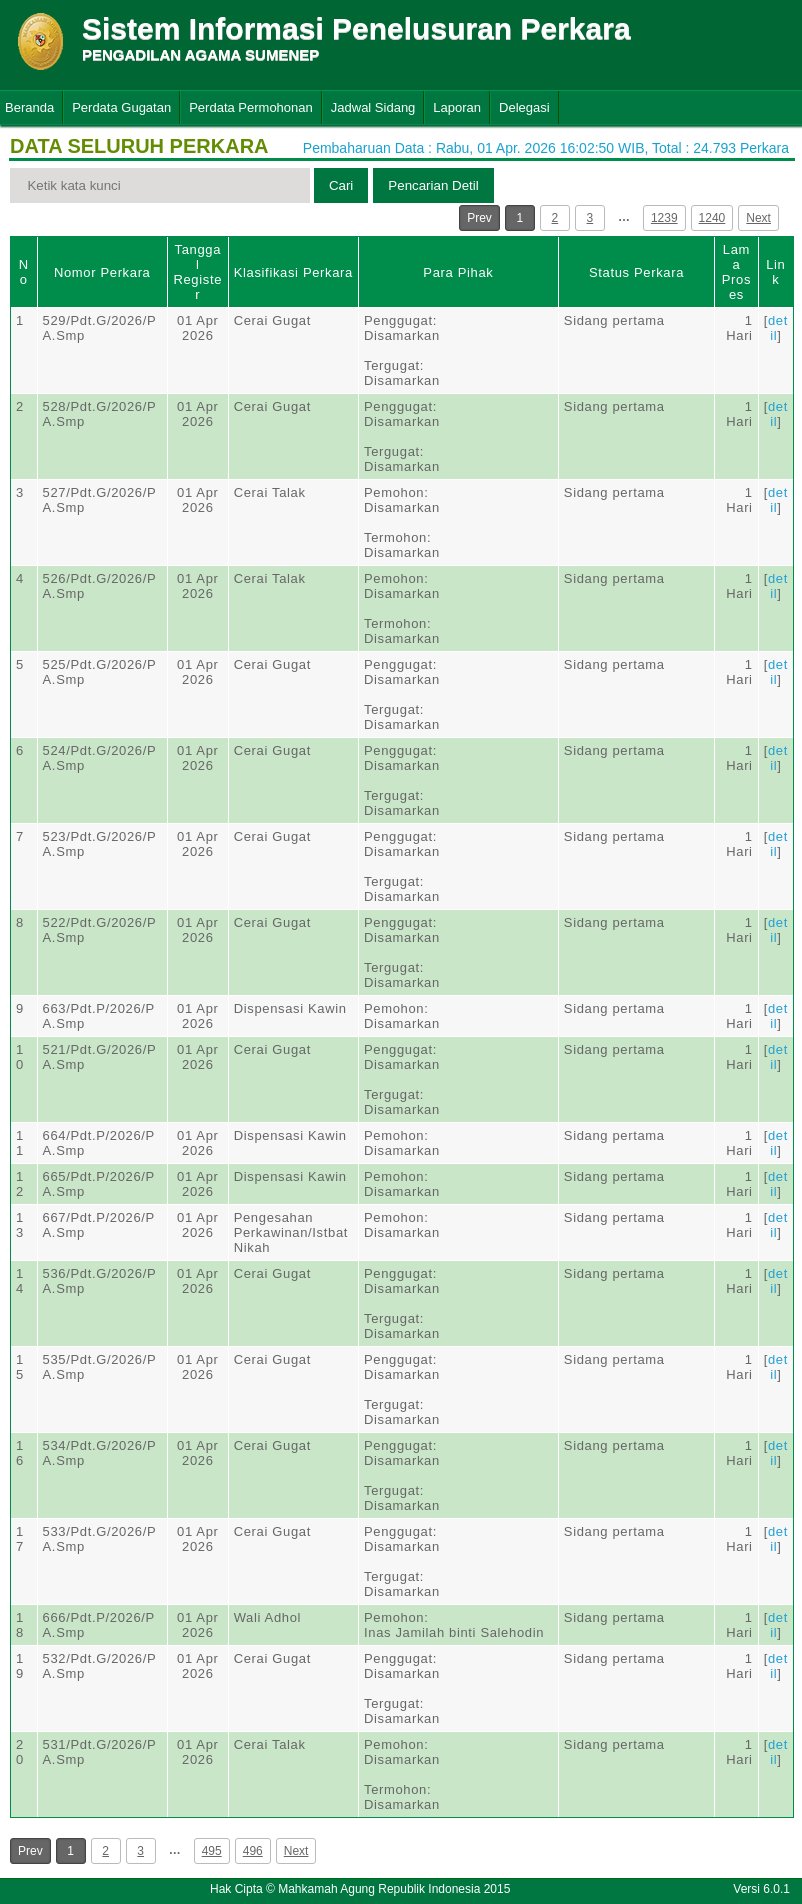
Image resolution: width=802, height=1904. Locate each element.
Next (758, 218)
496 (253, 1851)
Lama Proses (736, 272)
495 (212, 1851)
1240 (712, 218)
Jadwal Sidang (373, 107)
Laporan (457, 107)
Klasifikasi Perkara (293, 272)
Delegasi (524, 107)
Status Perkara (636, 272)
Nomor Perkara (102, 272)
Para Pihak (458, 272)
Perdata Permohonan (251, 107)
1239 (664, 218)
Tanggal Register (197, 272)
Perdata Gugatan (121, 107)
